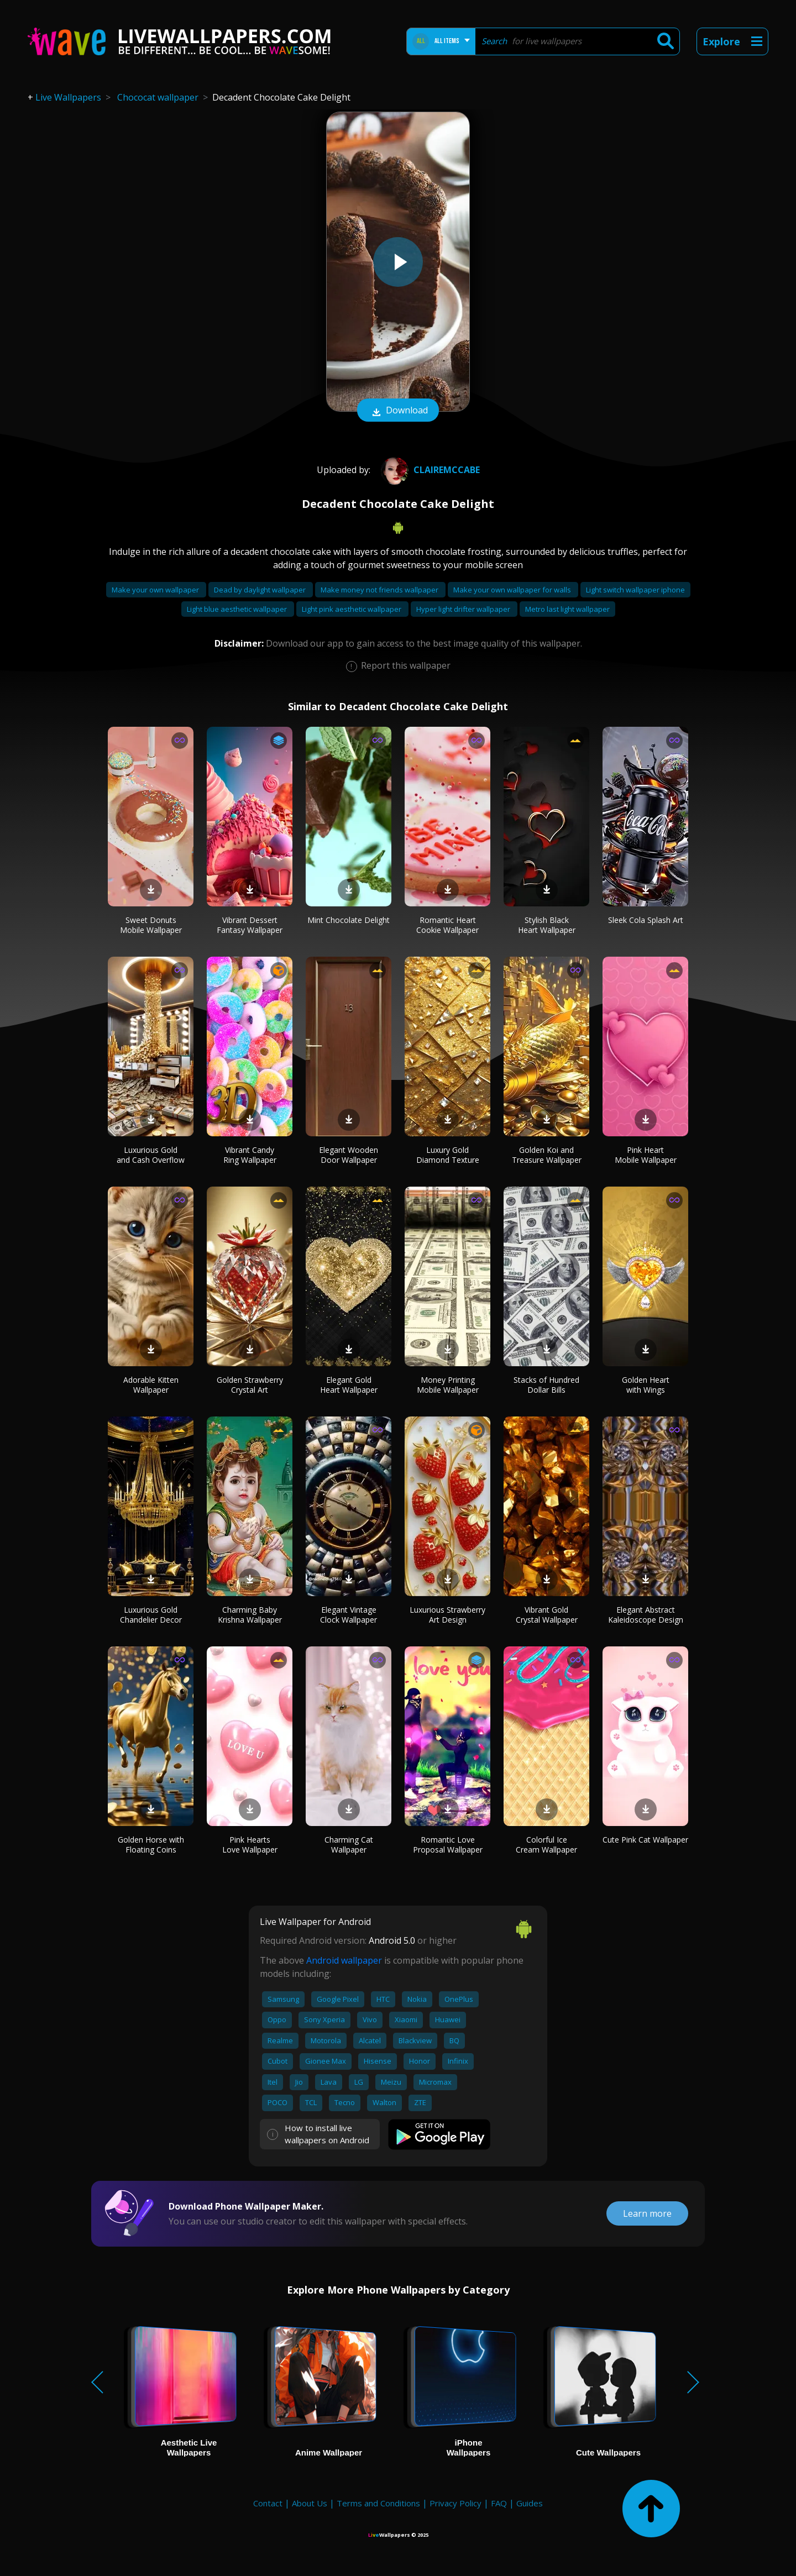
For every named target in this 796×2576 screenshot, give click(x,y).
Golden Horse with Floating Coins (151, 1844)
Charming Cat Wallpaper (348, 1844)
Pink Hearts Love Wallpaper (249, 1844)
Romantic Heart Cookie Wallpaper (447, 925)
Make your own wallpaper (156, 590)
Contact (267, 2503)
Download (398, 411)
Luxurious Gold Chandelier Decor (151, 1614)
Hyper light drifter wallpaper (464, 609)
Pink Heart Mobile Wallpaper (646, 1155)
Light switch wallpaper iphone (635, 590)
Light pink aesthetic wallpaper (352, 609)
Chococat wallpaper (157, 97)
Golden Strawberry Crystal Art (250, 1384)
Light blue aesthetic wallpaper (238, 609)
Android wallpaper (344, 1960)
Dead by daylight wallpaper (260, 590)
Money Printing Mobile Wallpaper (448, 1384)
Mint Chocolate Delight (348, 920)
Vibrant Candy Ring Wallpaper (249, 1155)
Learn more (647, 2213)
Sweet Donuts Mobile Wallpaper (151, 925)
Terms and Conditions (378, 2503)
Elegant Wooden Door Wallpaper (348, 1155)
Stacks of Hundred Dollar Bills (546, 1384)
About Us (309, 2503)
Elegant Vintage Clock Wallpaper (348, 1614)
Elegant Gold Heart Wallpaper (349, 1384)
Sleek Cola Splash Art (645, 920)
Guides (529, 2503)
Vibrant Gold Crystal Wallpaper (547, 1614)
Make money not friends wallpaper (380, 590)
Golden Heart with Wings (645, 1384)
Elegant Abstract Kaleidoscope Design (645, 1614)
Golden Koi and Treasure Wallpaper (547, 1155)
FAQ (499, 2503)
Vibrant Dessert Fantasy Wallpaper (249, 925)
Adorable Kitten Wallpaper (151, 1384)
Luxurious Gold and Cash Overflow (151, 1155)
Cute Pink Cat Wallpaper (645, 1839)
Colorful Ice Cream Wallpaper (546, 1844)
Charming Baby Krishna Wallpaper (250, 1614)
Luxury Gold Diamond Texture (447, 1155)
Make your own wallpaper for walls (513, 590)
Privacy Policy (455, 2503)
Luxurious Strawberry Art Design (447, 1614)
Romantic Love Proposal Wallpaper (448, 1844)
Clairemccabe (429, 470)
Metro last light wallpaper (567, 609)
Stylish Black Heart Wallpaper (546, 925)
